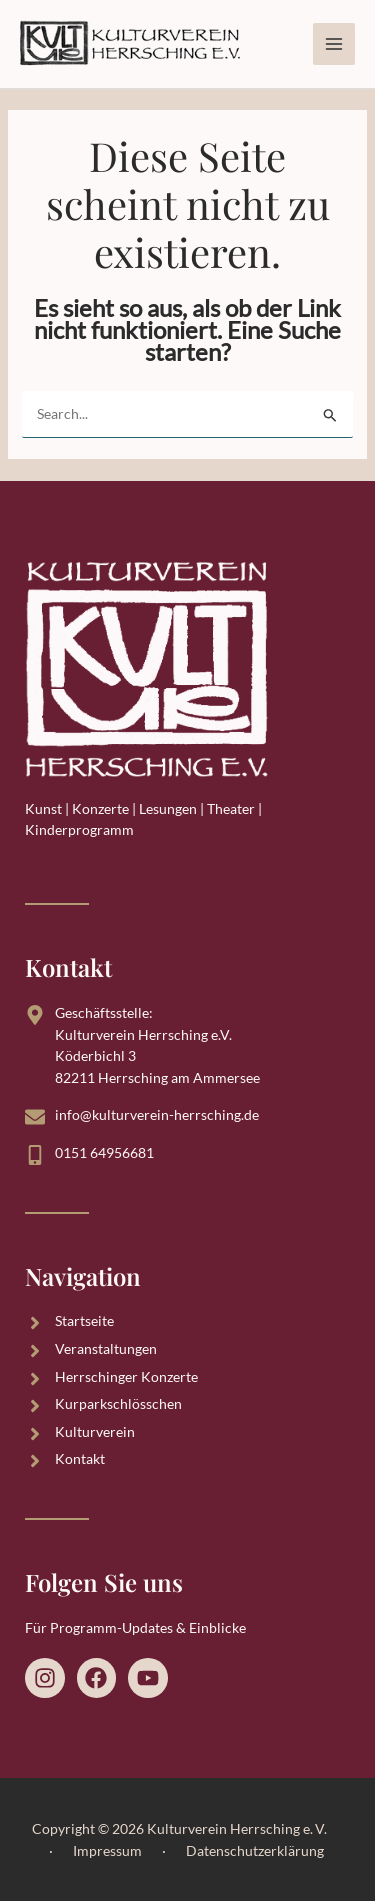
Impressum (107, 1850)
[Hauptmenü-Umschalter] (334, 44)
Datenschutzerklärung (255, 1850)
